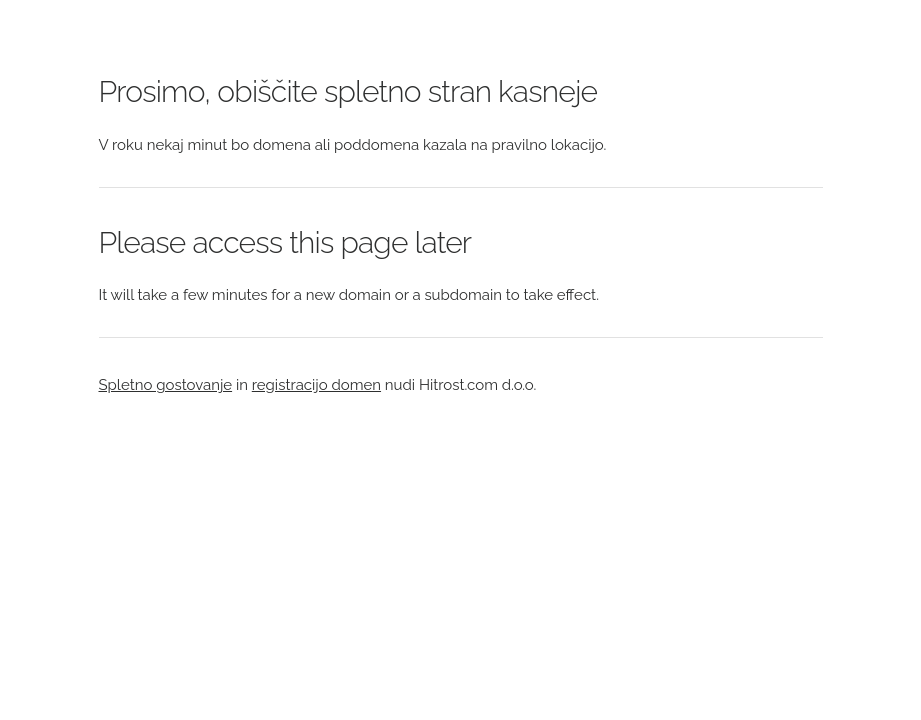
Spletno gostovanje (166, 385)
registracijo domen (316, 385)
